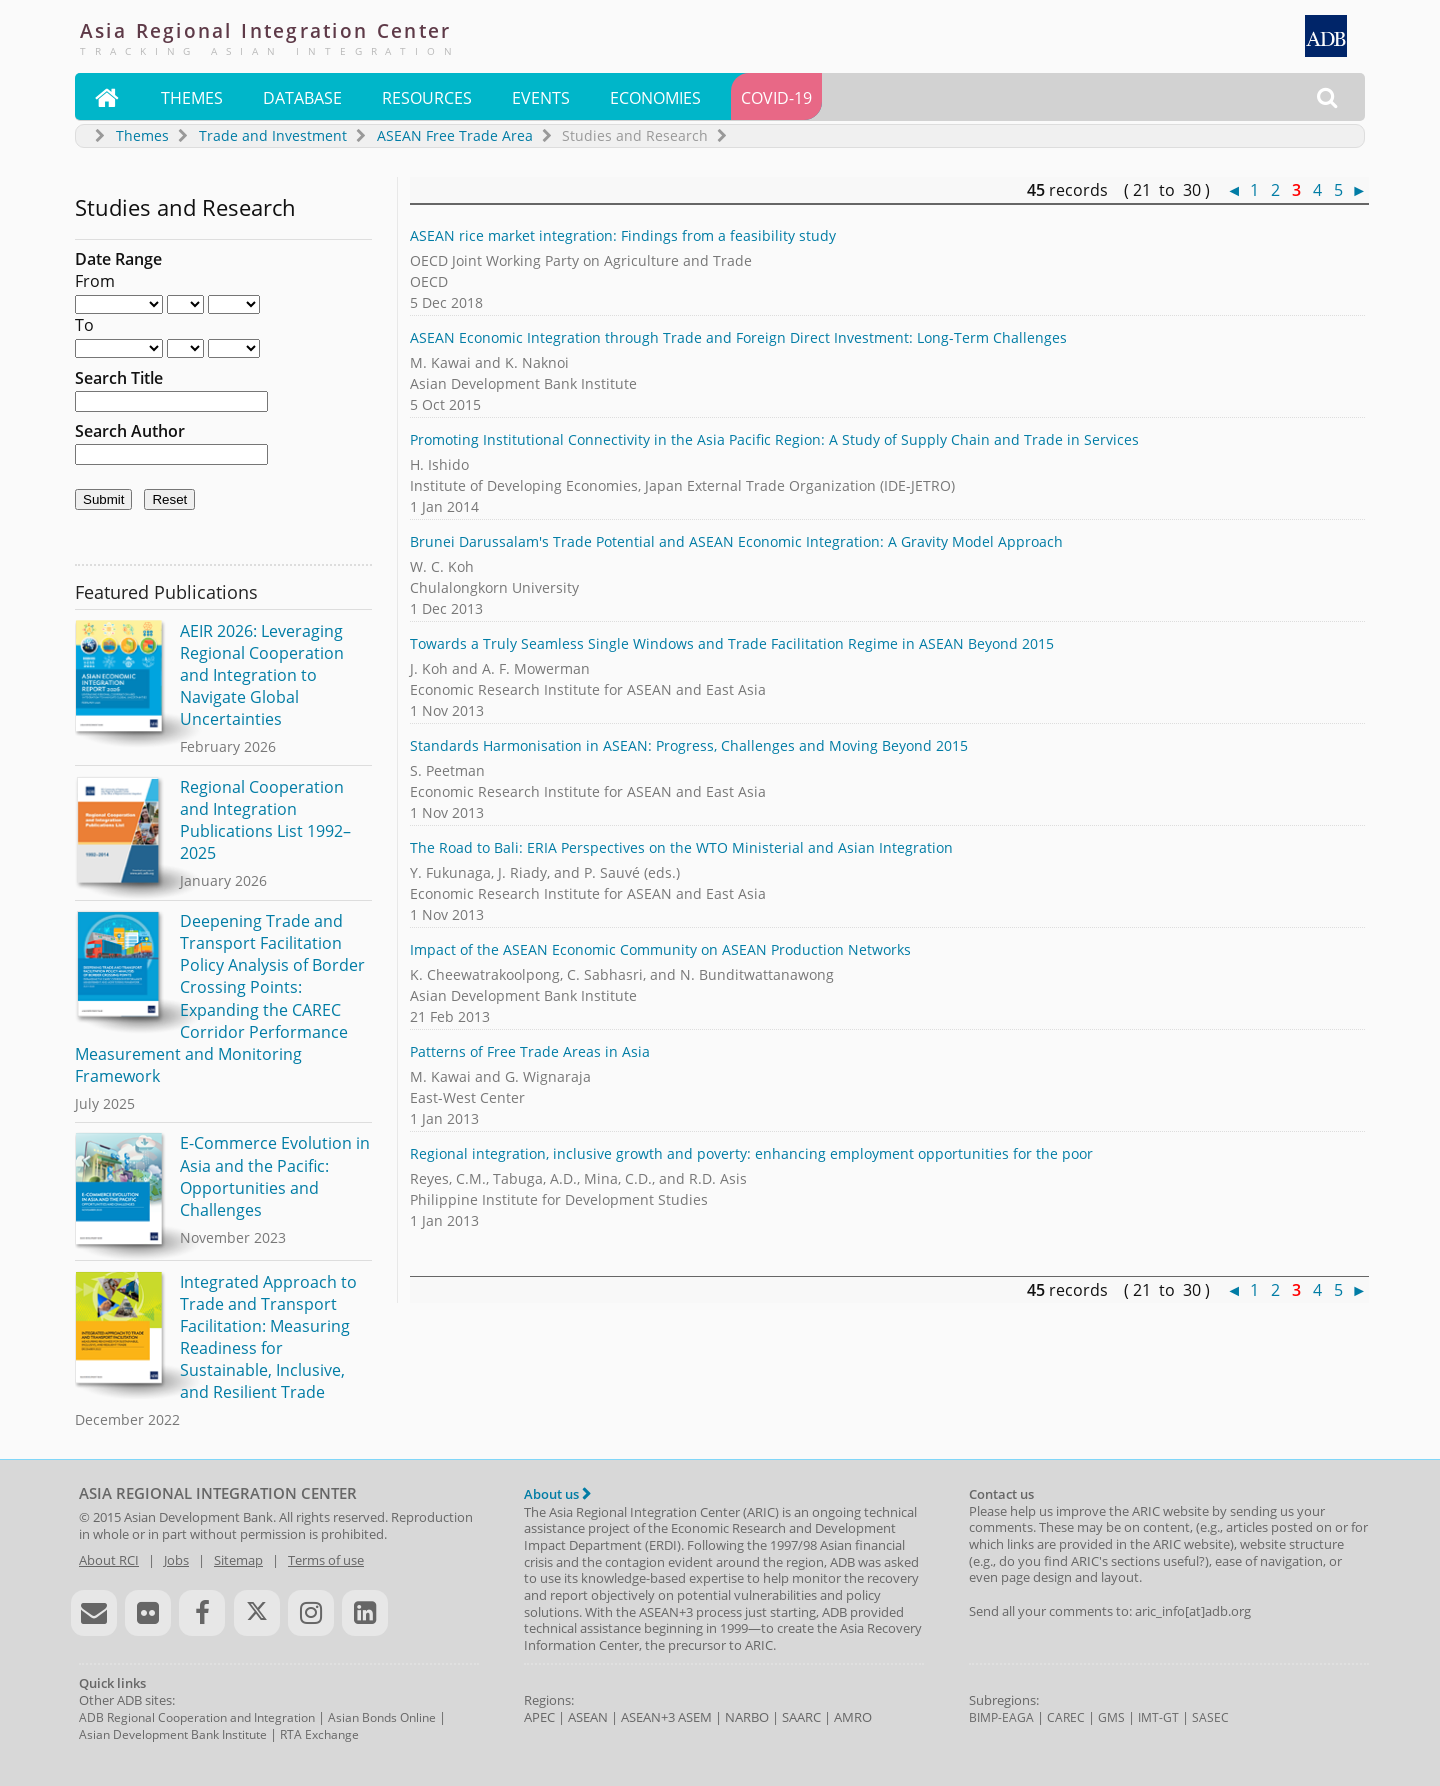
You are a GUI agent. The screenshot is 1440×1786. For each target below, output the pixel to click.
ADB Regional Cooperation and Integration (197, 1717)
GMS (1111, 1717)
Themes (192, 98)
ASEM (695, 1717)
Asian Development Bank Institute (173, 1734)
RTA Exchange (319, 1734)
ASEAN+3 (648, 1717)
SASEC (1210, 1717)
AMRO (853, 1717)
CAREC (1066, 1717)
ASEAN (588, 1717)
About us (557, 1494)
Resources (427, 98)
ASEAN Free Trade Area (455, 135)
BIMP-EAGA (1001, 1717)
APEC (539, 1717)
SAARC (801, 1717)
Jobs (176, 1560)
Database (302, 98)
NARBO (747, 1717)
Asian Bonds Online (382, 1717)
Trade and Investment (273, 135)
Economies (655, 98)
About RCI (109, 1560)
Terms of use (326, 1560)
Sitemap (238, 1560)
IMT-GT (1158, 1717)
